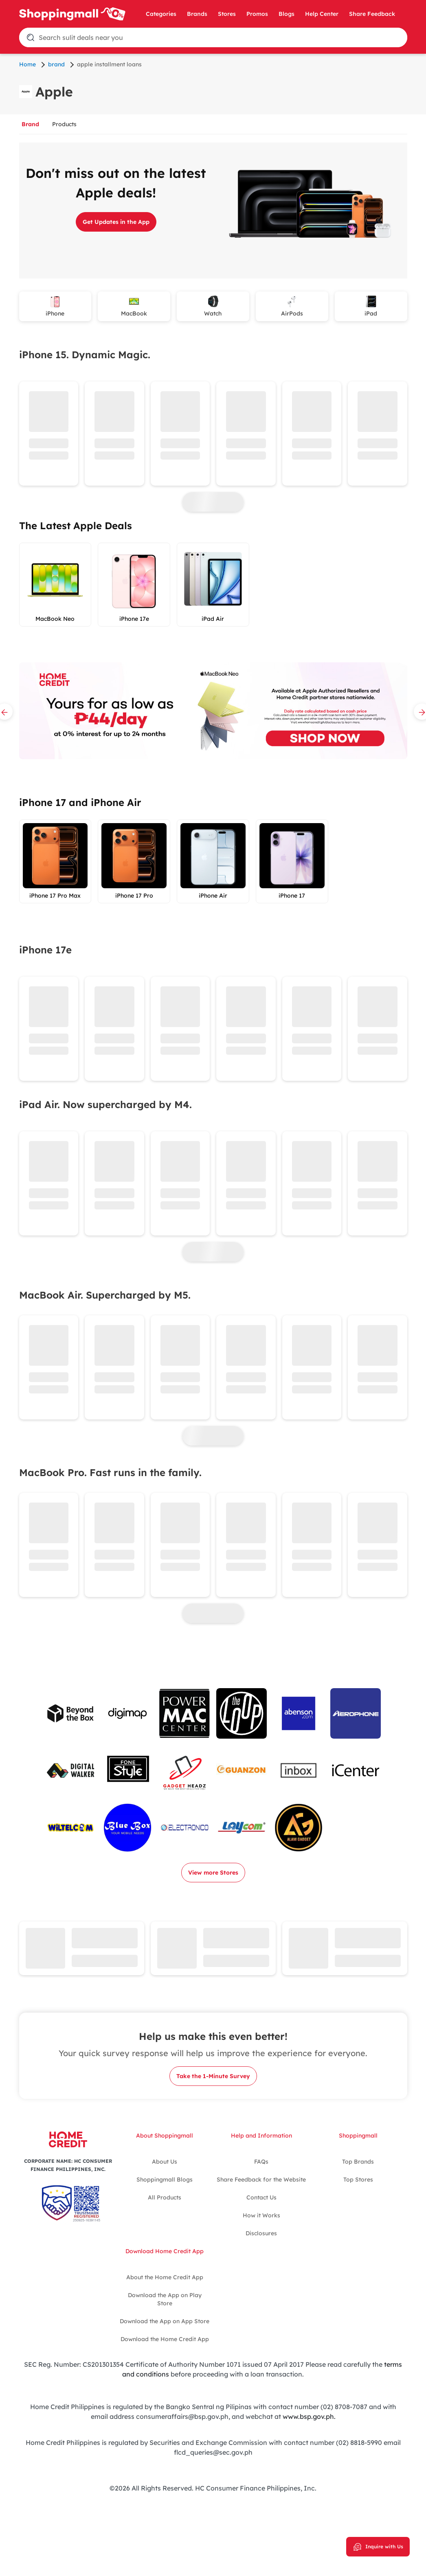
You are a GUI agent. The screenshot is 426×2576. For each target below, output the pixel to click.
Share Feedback (372, 14)
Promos (257, 14)
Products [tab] (64, 124)
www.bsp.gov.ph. (309, 2416)
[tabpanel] (213, 1058)
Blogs (286, 14)
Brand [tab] (30, 124)
